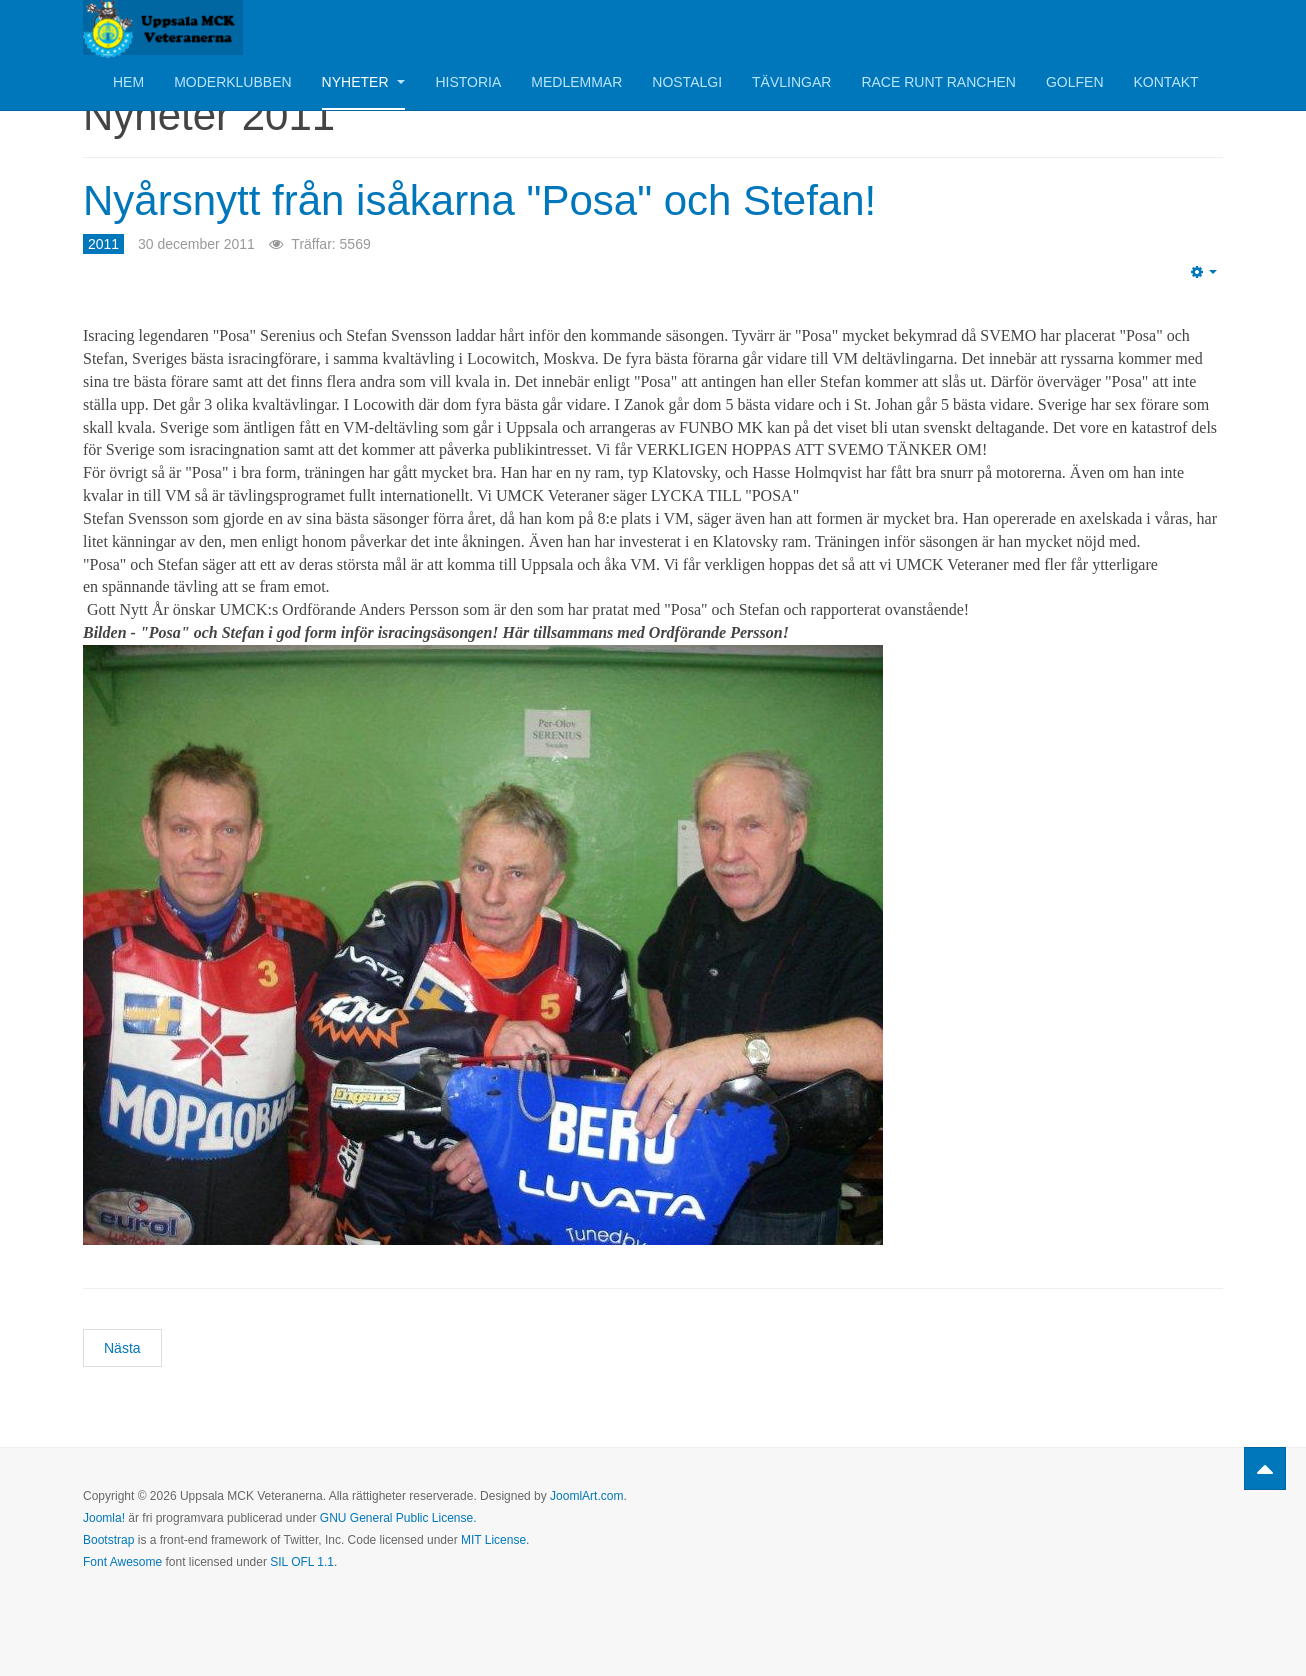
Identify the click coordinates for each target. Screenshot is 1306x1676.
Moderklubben (232, 82)
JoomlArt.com (586, 1496)
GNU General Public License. (398, 1518)
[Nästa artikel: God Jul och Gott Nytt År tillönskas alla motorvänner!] (122, 1348)
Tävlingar (791, 82)
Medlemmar (576, 82)
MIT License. (495, 1540)
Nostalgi (687, 82)
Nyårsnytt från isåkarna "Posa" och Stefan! (479, 200)
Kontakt (1166, 82)
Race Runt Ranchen (938, 82)
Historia (468, 82)
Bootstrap (108, 1540)
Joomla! (104, 1518)
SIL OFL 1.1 (302, 1562)
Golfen (1075, 82)
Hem (128, 82)
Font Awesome (122, 1562)
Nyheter (364, 82)
